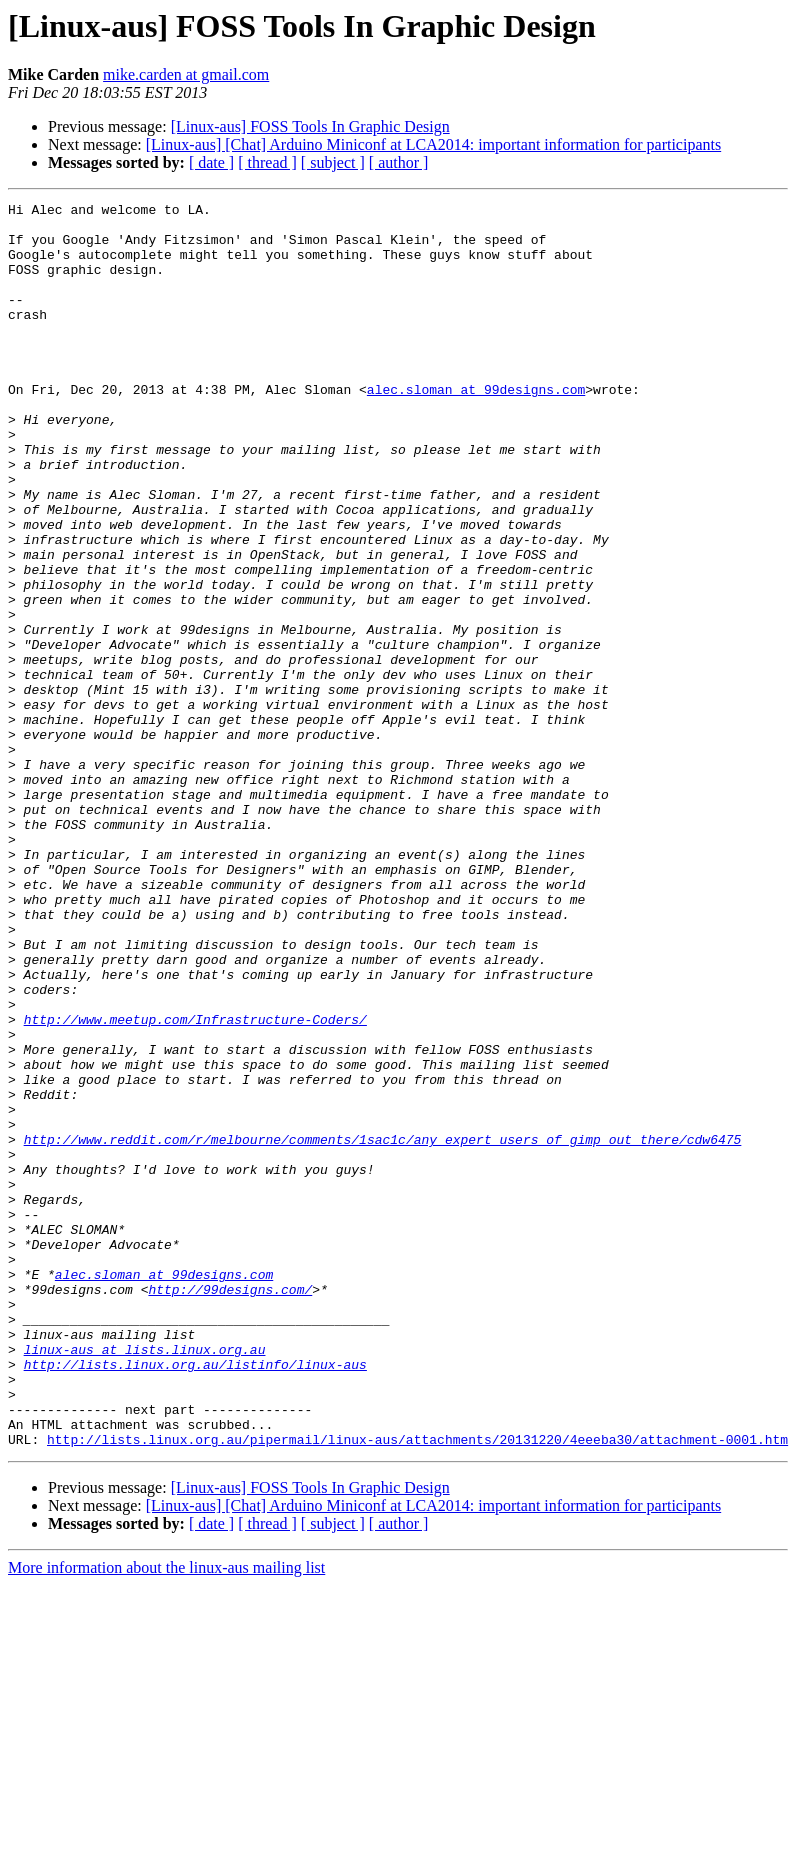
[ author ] (399, 162)
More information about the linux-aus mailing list (166, 1816)
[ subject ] (333, 162)
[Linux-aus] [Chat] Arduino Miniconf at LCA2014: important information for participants (433, 144)
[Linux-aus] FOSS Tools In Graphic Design (310, 126)
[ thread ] (267, 162)
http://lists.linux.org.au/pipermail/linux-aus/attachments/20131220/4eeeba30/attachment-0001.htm (417, 1688)
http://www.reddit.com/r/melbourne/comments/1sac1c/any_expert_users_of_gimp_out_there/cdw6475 (383, 1328)
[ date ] (211, 162)
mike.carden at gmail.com (186, 74)
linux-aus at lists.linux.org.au (145, 1580)
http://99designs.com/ (230, 1508)
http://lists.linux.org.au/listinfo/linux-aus (195, 1598)
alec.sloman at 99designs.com (476, 428)
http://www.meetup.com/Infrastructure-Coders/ (195, 1184)
